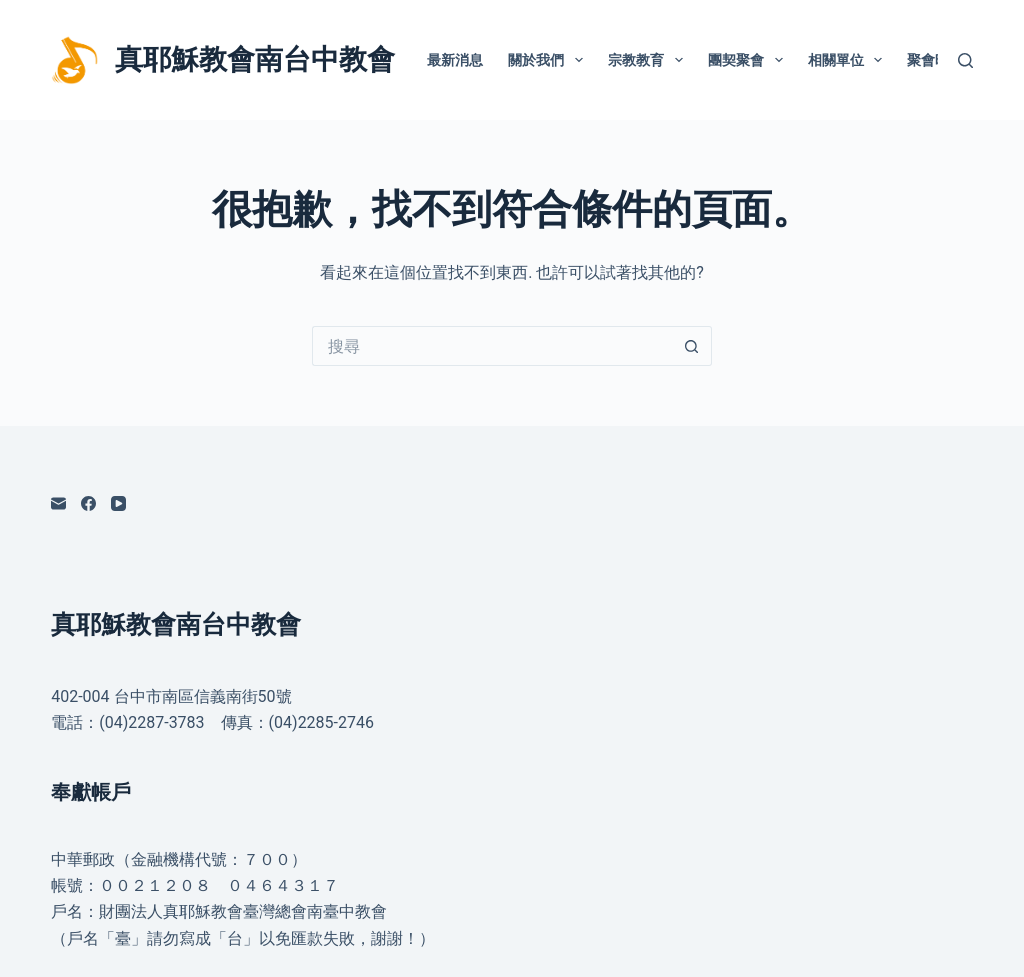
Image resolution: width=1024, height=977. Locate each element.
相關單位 (849, 60)
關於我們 (549, 60)
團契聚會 (749, 60)
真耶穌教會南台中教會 (255, 59)
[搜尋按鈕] (692, 346)
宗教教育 (649, 60)
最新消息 (455, 60)
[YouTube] (118, 503)
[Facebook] (88, 503)
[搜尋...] (492, 346)
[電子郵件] (58, 503)
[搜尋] (965, 60)
